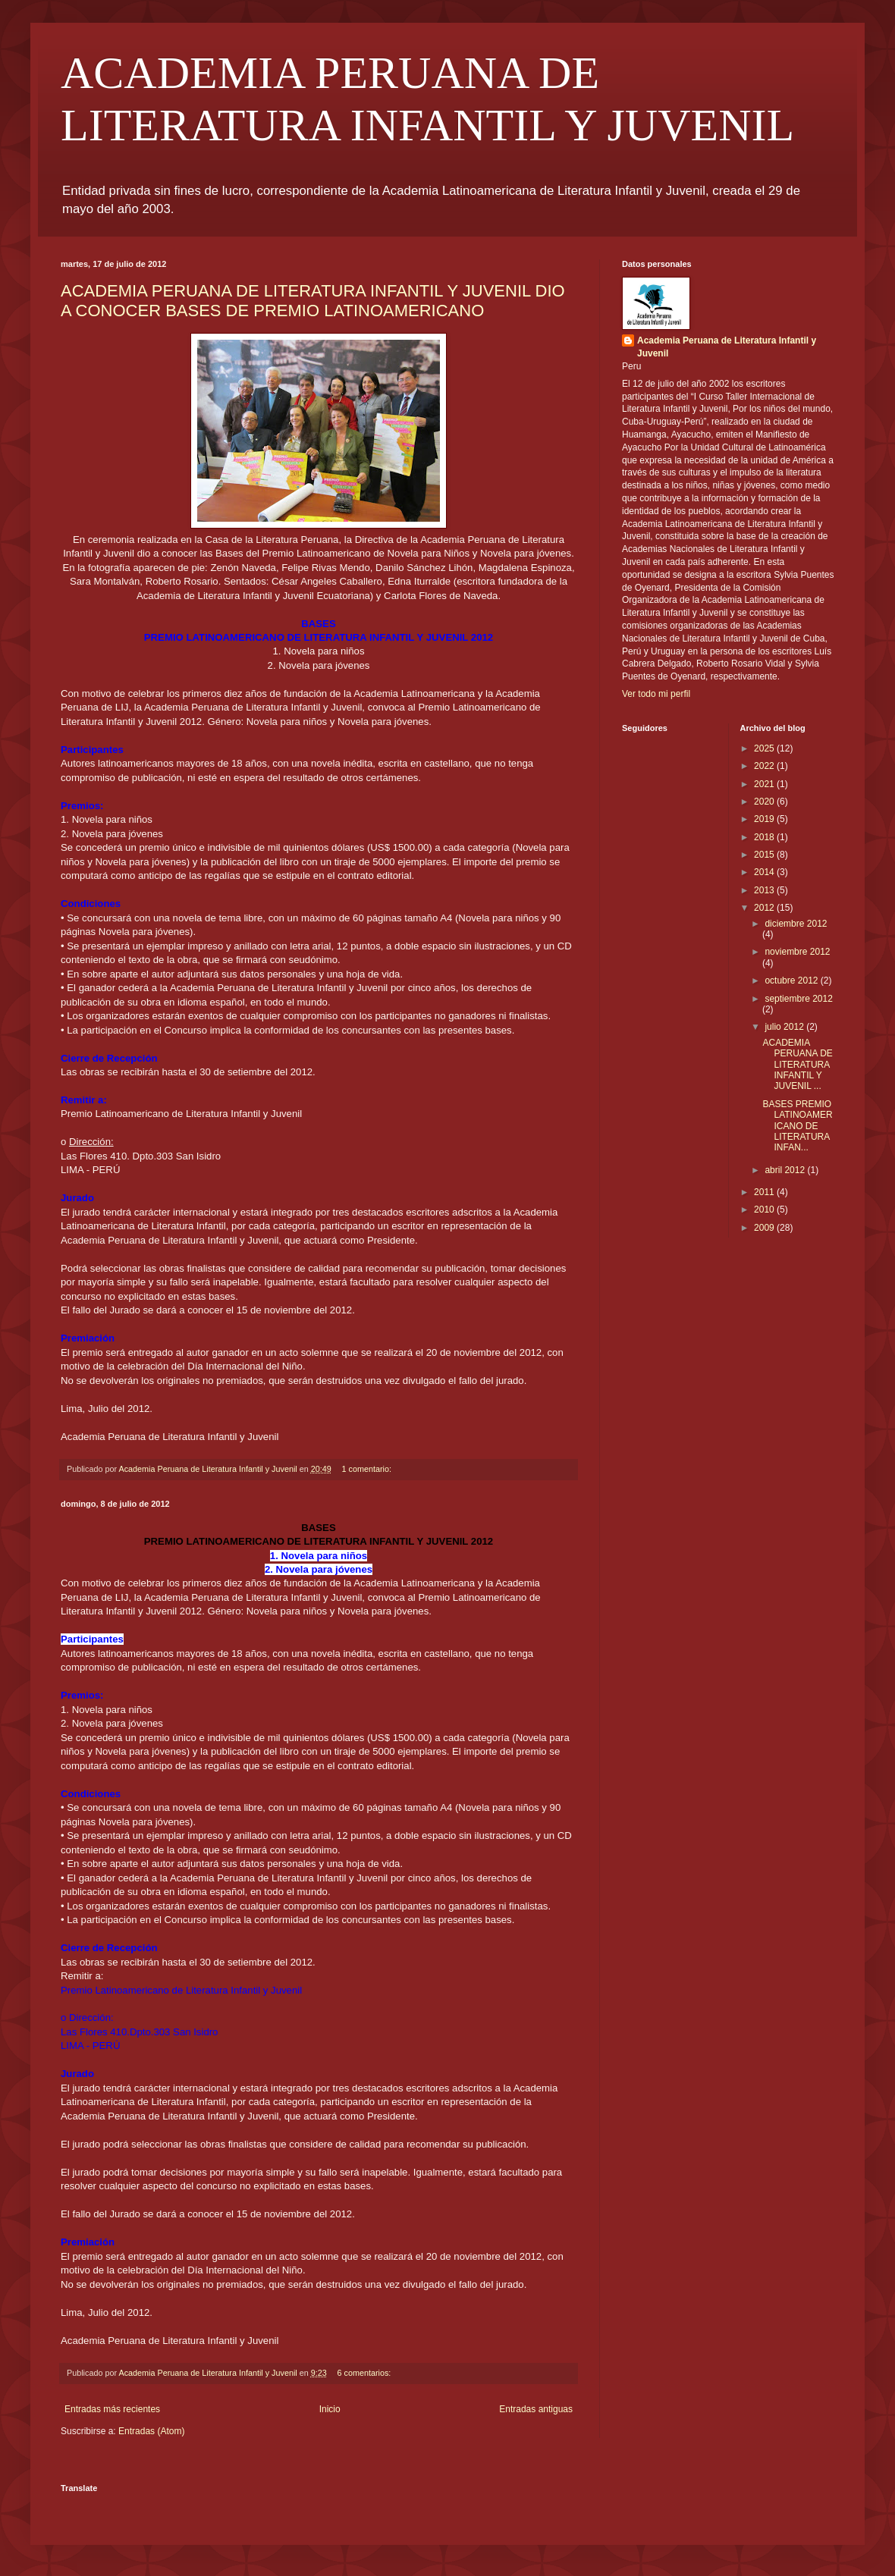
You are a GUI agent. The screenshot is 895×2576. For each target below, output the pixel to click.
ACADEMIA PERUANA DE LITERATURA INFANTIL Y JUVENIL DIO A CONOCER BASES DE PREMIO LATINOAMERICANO (313, 300)
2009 (765, 1227)
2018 (765, 837)
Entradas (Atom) (151, 2431)
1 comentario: (368, 1468)
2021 (765, 784)
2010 (765, 1209)
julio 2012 (785, 1026)
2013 (765, 890)
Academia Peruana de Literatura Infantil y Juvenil (726, 347)
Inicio (330, 2409)
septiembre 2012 (798, 998)
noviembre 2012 (797, 951)
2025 (765, 748)
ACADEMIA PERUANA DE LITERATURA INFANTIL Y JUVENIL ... (797, 1064)
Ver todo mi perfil (656, 694)
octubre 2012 (792, 980)
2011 (765, 1192)
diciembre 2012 (796, 923)
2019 (765, 819)
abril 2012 (786, 1170)
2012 (765, 907)
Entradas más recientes (112, 2409)
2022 (765, 766)
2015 (765, 854)
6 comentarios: (366, 2372)
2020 (765, 801)
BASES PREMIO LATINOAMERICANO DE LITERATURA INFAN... (797, 1126)
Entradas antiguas (536, 2409)
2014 (765, 872)
